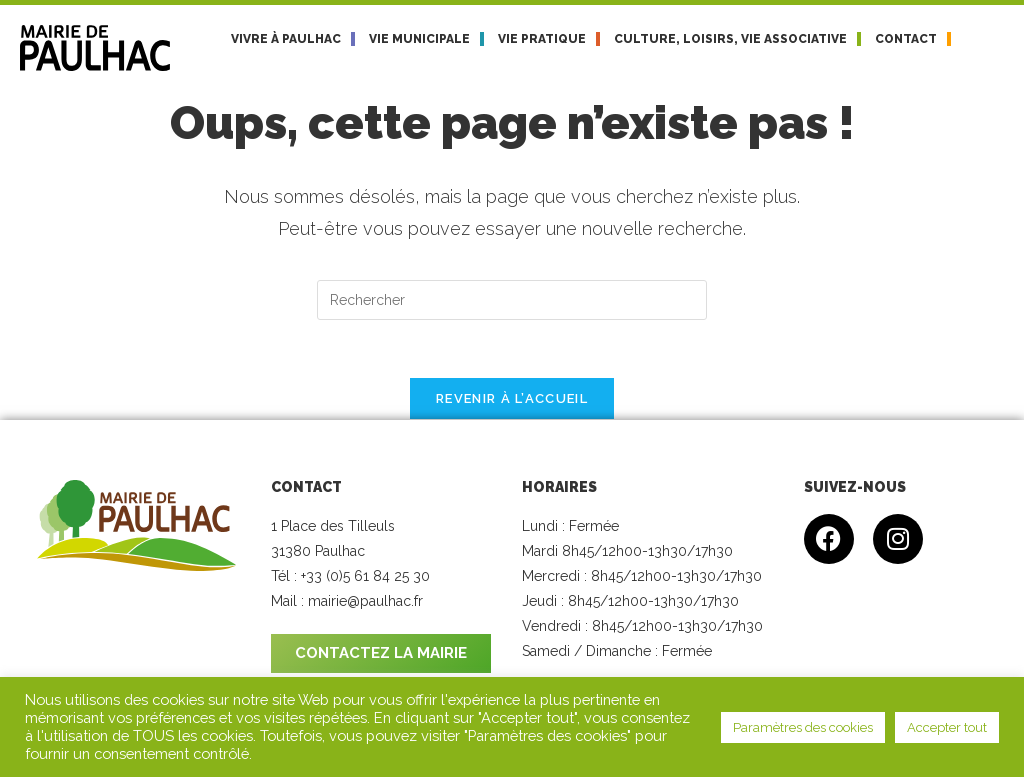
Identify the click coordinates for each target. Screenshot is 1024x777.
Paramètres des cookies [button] (803, 727)
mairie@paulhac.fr (365, 605)
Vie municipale (419, 39)
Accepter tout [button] (947, 727)
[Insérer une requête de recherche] (512, 300)
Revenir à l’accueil (512, 401)
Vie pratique (542, 39)
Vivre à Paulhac (286, 39)
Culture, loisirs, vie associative (730, 39)
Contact (906, 39)
